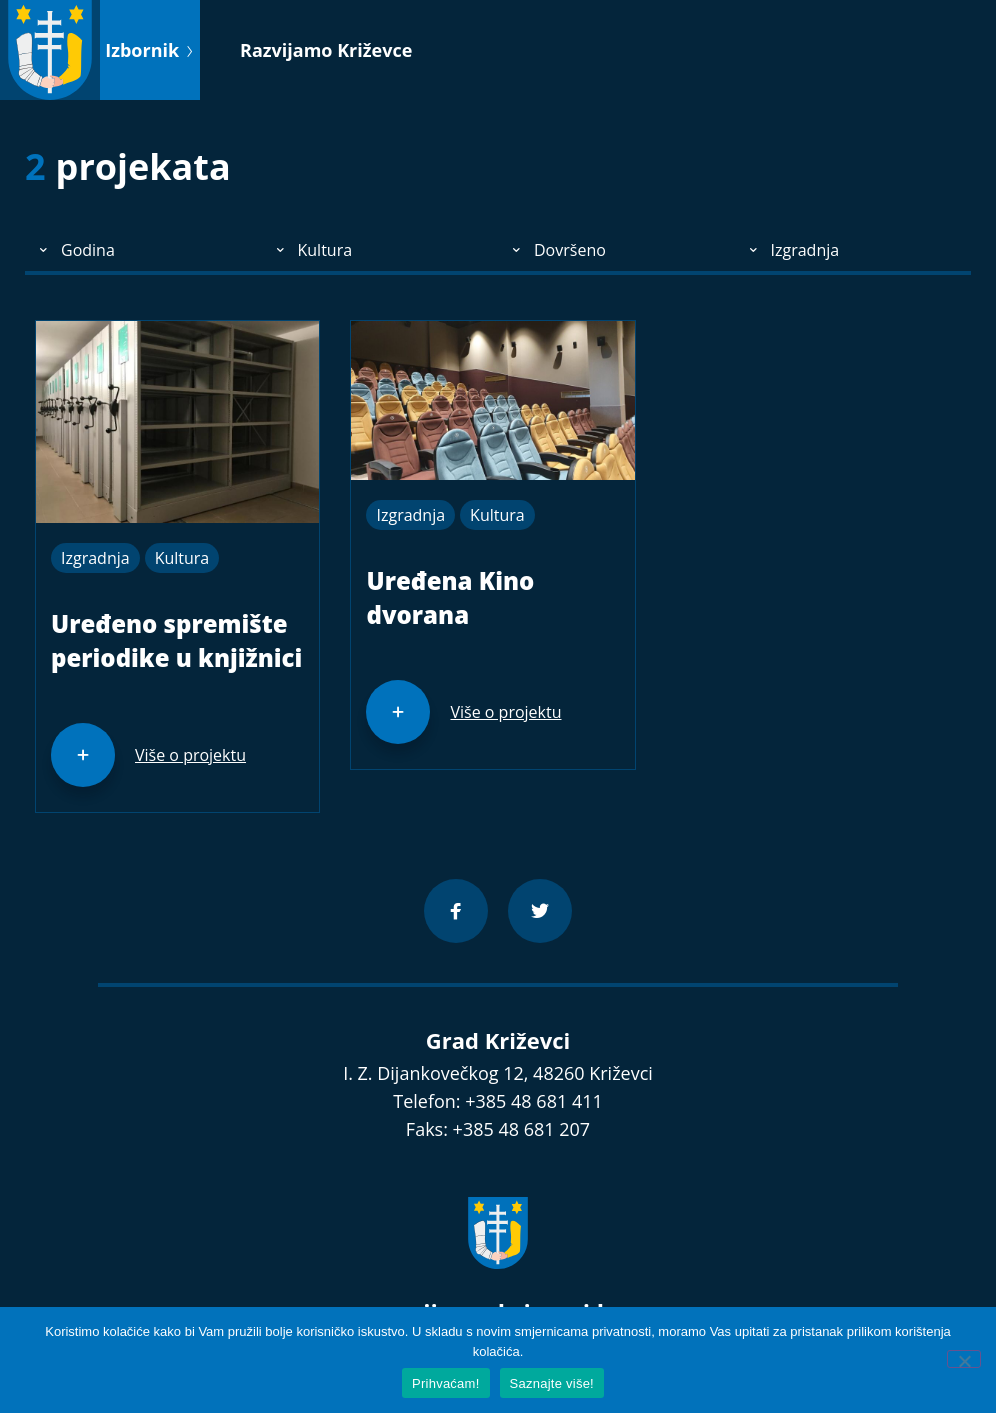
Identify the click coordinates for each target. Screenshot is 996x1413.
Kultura (182, 558)
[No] (964, 1359)
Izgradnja (95, 558)
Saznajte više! (552, 1383)
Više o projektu (190, 755)
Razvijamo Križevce (326, 50)
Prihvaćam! (446, 1383)
